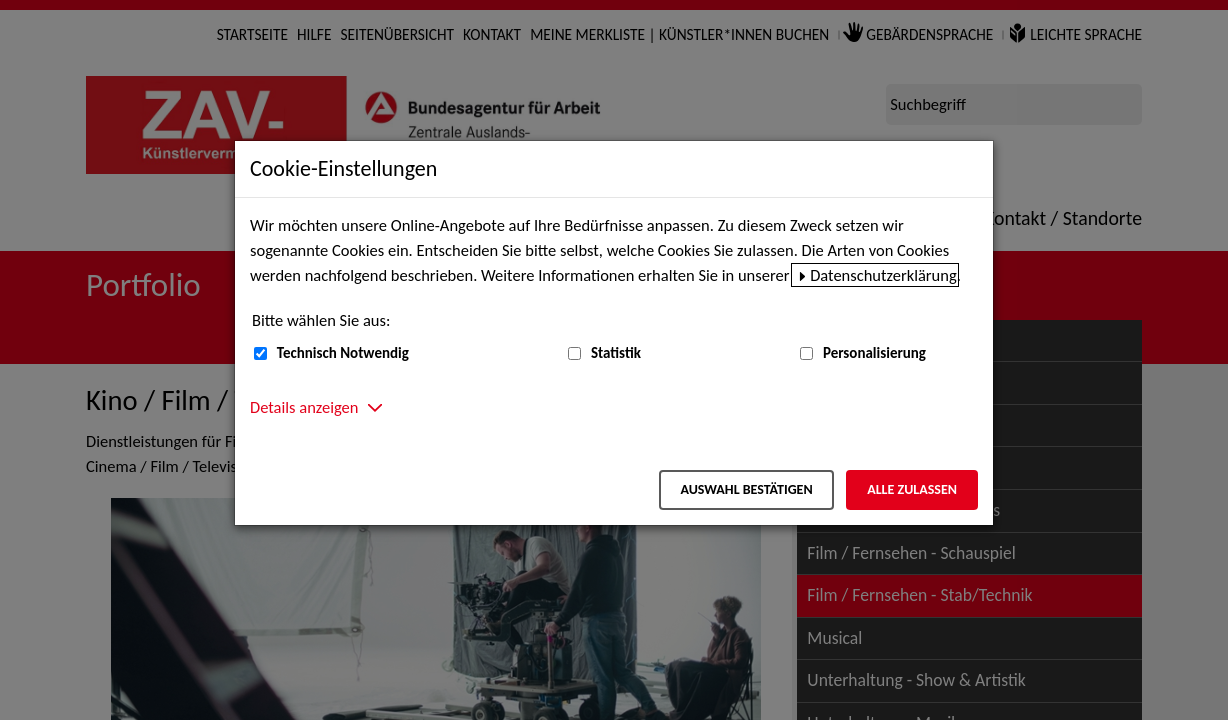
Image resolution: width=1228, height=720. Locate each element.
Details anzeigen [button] (304, 407)
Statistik (616, 353)
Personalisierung (874, 353)
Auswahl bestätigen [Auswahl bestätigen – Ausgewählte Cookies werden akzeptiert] (746, 489)
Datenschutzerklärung (883, 275)
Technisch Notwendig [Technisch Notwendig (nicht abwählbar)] (343, 353)
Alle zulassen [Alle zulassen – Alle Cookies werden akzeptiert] (912, 489)
